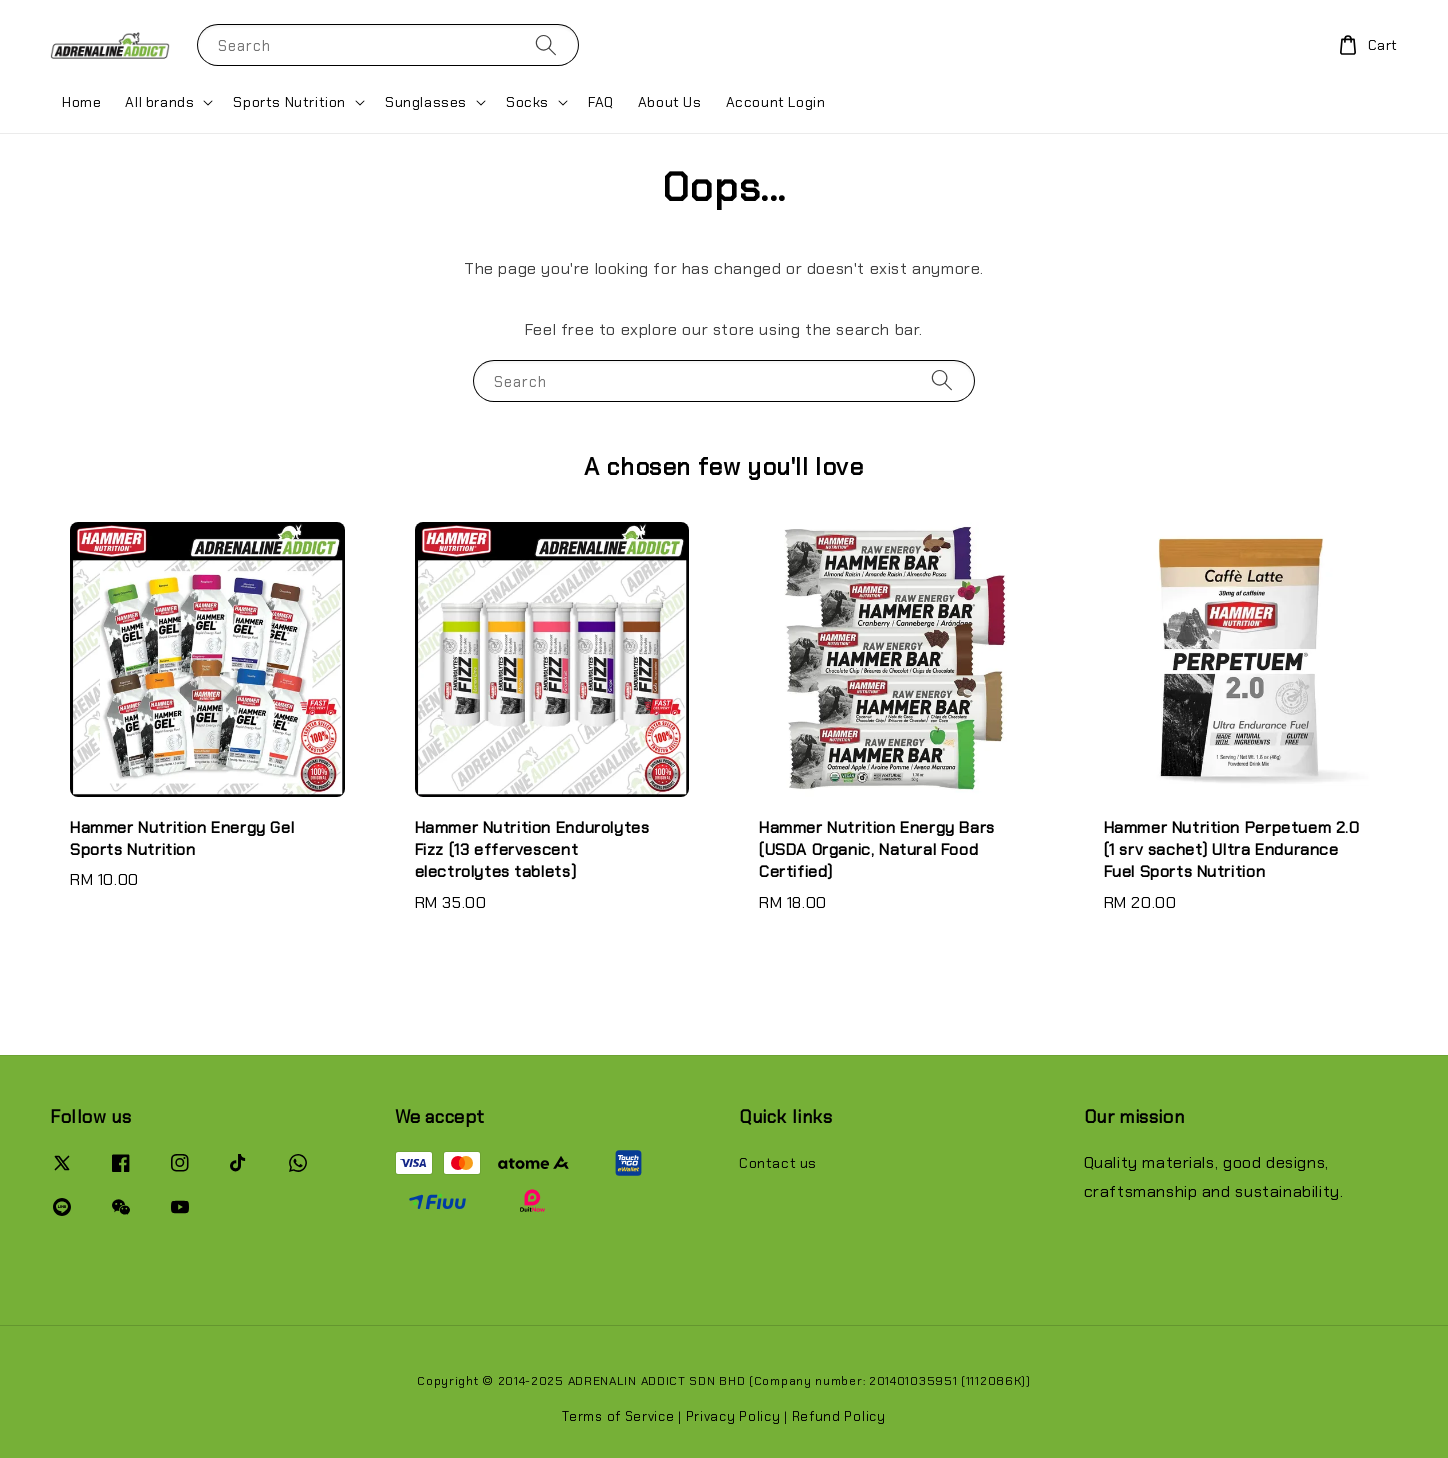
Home (81, 102)
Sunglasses (426, 102)
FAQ (601, 102)
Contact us (778, 1163)
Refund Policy (839, 1416)
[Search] (546, 44)
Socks (527, 102)
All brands (159, 102)
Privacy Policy (733, 1416)
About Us (670, 102)
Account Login (776, 102)
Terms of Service (618, 1416)
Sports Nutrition (289, 102)
